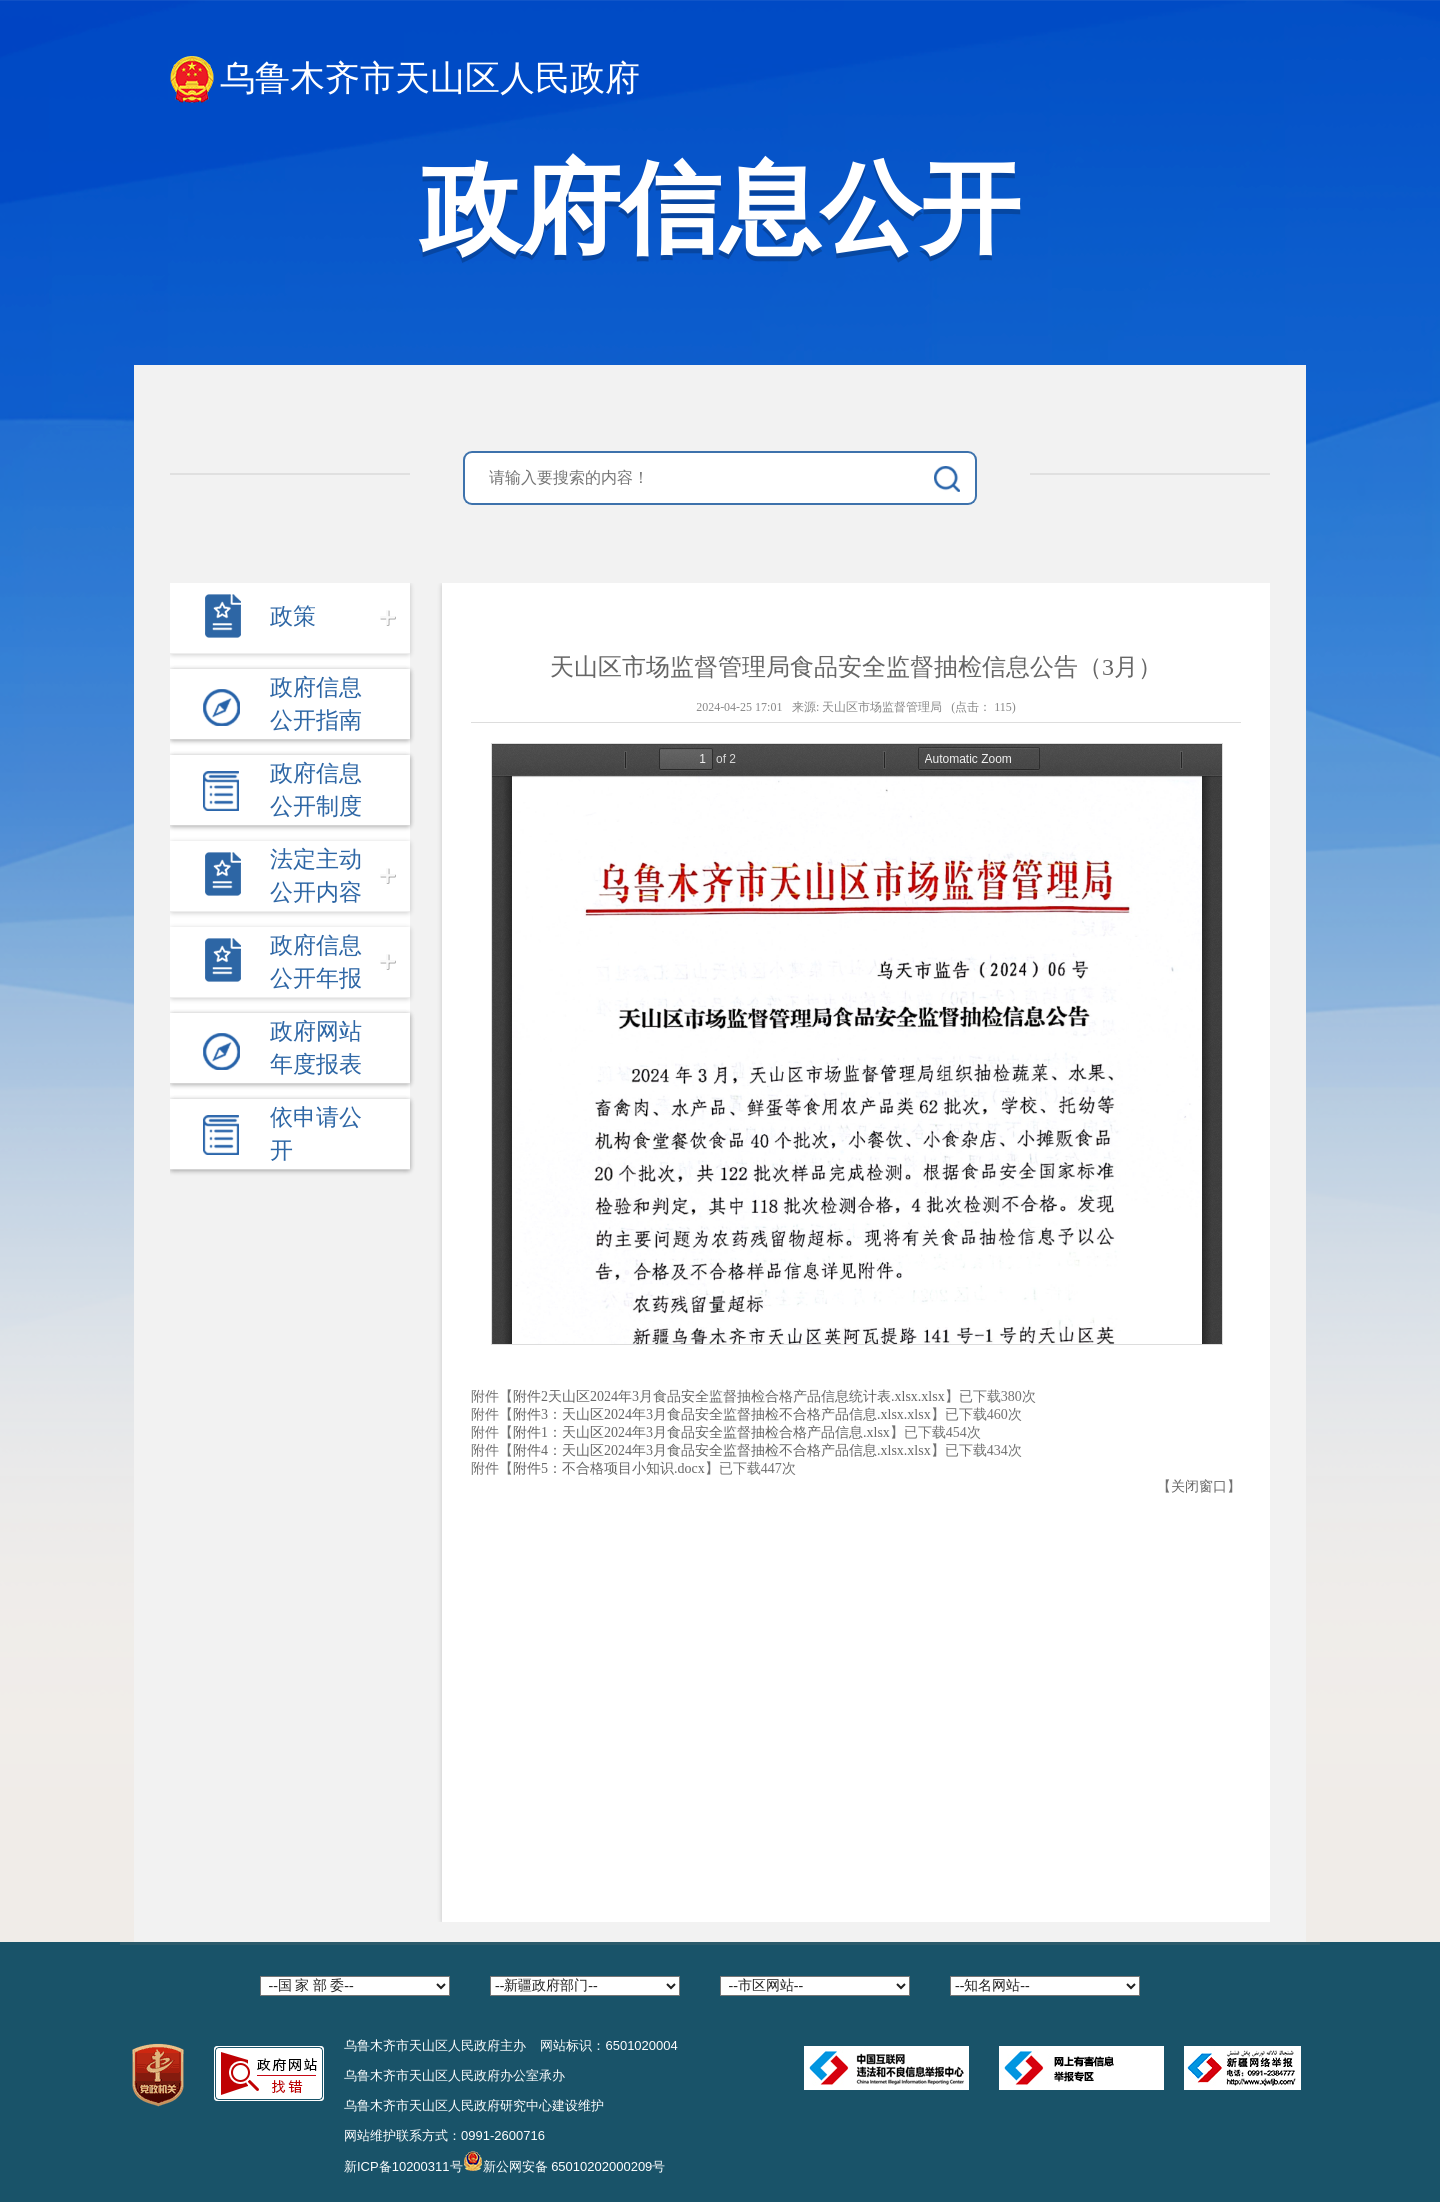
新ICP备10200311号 (403, 2166)
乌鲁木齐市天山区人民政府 (405, 79)
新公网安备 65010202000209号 (564, 2161)
